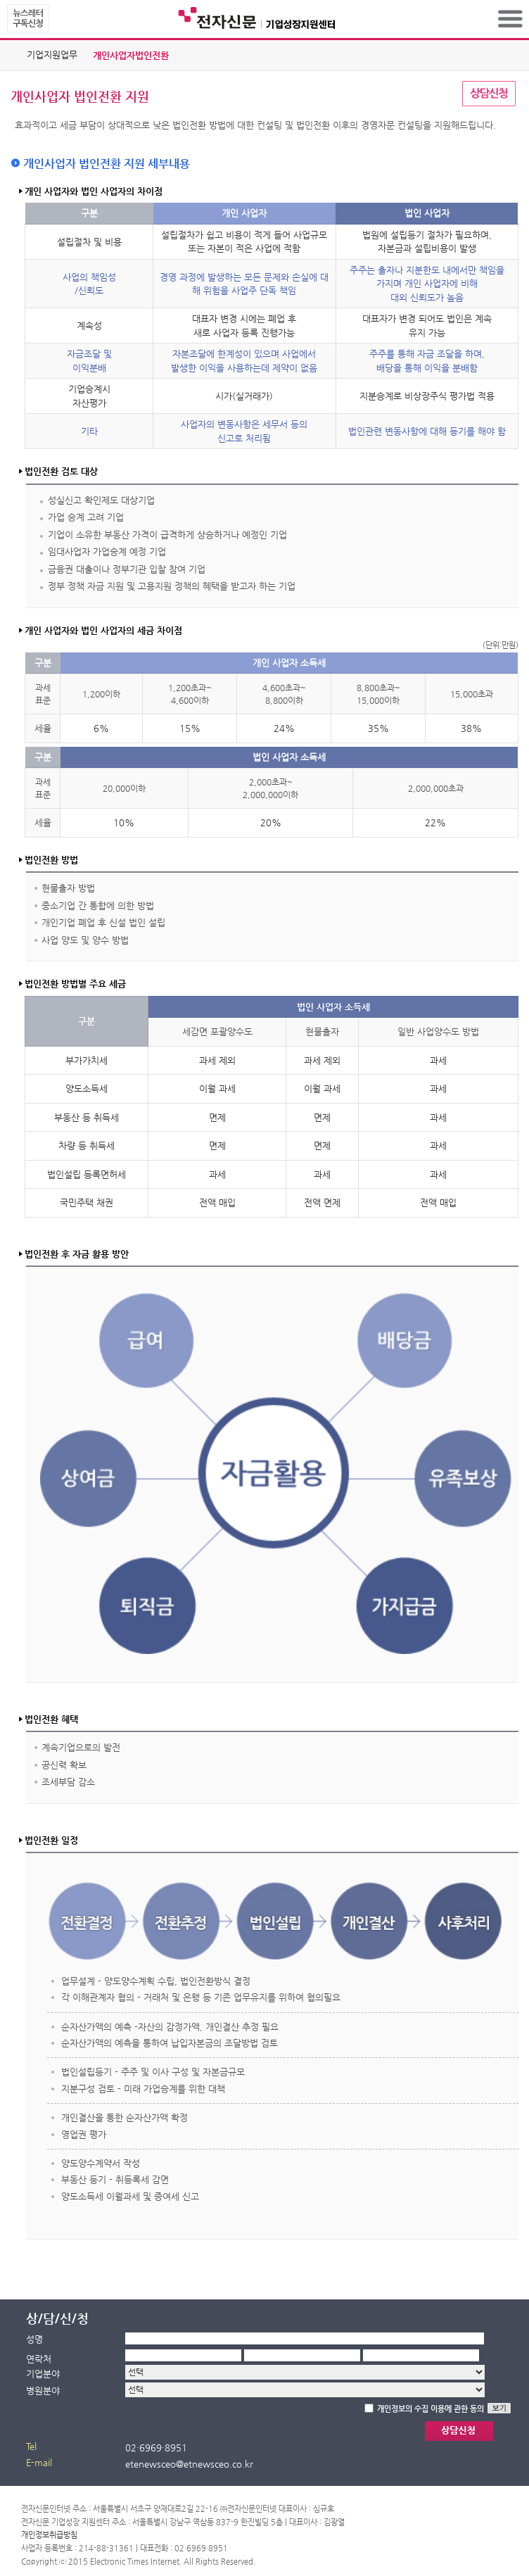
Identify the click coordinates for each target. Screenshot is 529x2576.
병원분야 (43, 2390)
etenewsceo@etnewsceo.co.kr (189, 2463)
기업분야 (43, 2373)
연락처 (38, 2359)
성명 (34, 2339)
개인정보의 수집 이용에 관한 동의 (430, 2408)
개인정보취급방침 (49, 2534)
